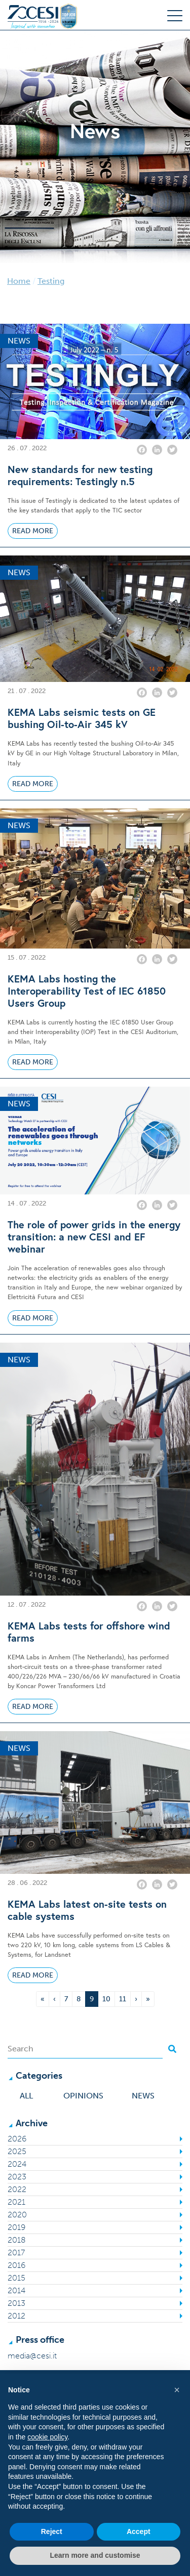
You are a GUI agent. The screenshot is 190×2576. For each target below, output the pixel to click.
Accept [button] (138, 2531)
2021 (16, 2202)
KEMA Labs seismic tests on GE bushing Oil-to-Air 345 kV (82, 718)
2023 (17, 2176)
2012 (16, 2316)
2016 (16, 2265)
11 (125, 1998)
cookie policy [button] (47, 2437)
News (143, 2095)
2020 (17, 2214)
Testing (50, 281)
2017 (16, 2252)
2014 (16, 2290)
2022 (17, 2189)
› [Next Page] (136, 1999)
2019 (16, 2227)
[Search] (85, 2048)
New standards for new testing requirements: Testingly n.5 (80, 475)
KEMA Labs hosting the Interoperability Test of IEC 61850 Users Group (87, 991)
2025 (17, 2151)
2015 (16, 2278)
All (26, 2095)
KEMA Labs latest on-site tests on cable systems (87, 1910)
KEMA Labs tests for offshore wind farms (89, 1632)
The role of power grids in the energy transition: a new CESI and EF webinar (94, 1237)
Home (18, 281)
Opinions (83, 2095)
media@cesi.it (32, 2355)
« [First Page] (43, 1999)
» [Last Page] (148, 1999)
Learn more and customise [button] (95, 2555)
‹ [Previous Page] (54, 1999)
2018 (17, 2240)
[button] (177, 2390)
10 (108, 1998)
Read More (32, 531)
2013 (16, 2303)
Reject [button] (51, 2531)
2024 (17, 2164)
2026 (17, 2138)
